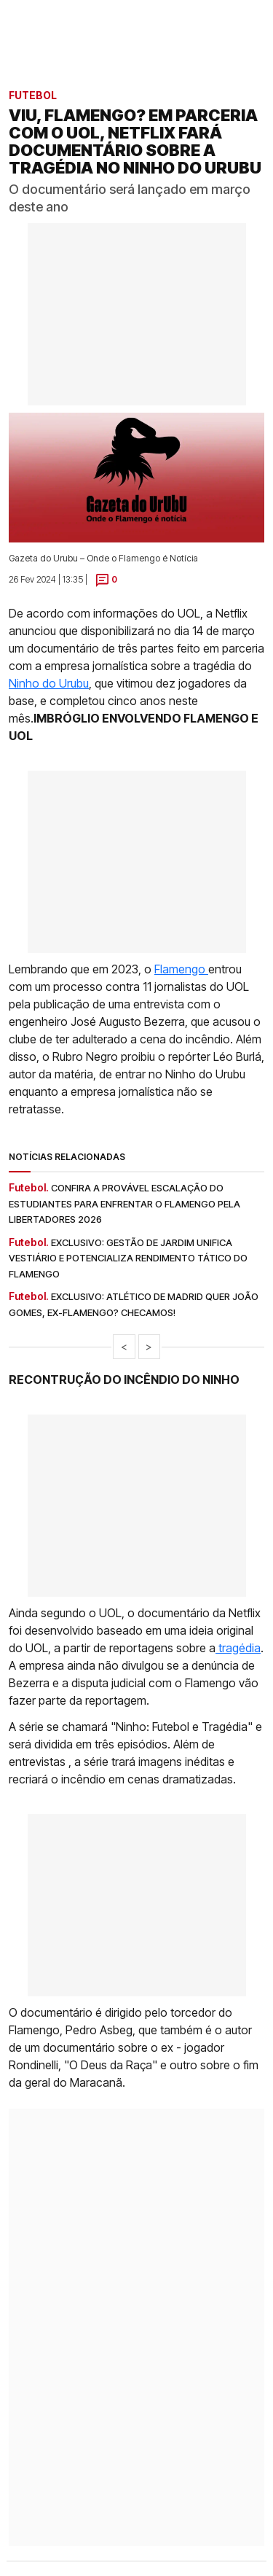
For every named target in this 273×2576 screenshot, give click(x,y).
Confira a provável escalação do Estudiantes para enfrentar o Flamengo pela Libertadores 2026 (124, 1203)
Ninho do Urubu (49, 683)
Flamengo (181, 969)
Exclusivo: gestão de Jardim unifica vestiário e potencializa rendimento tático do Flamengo (128, 1258)
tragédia (238, 1648)
